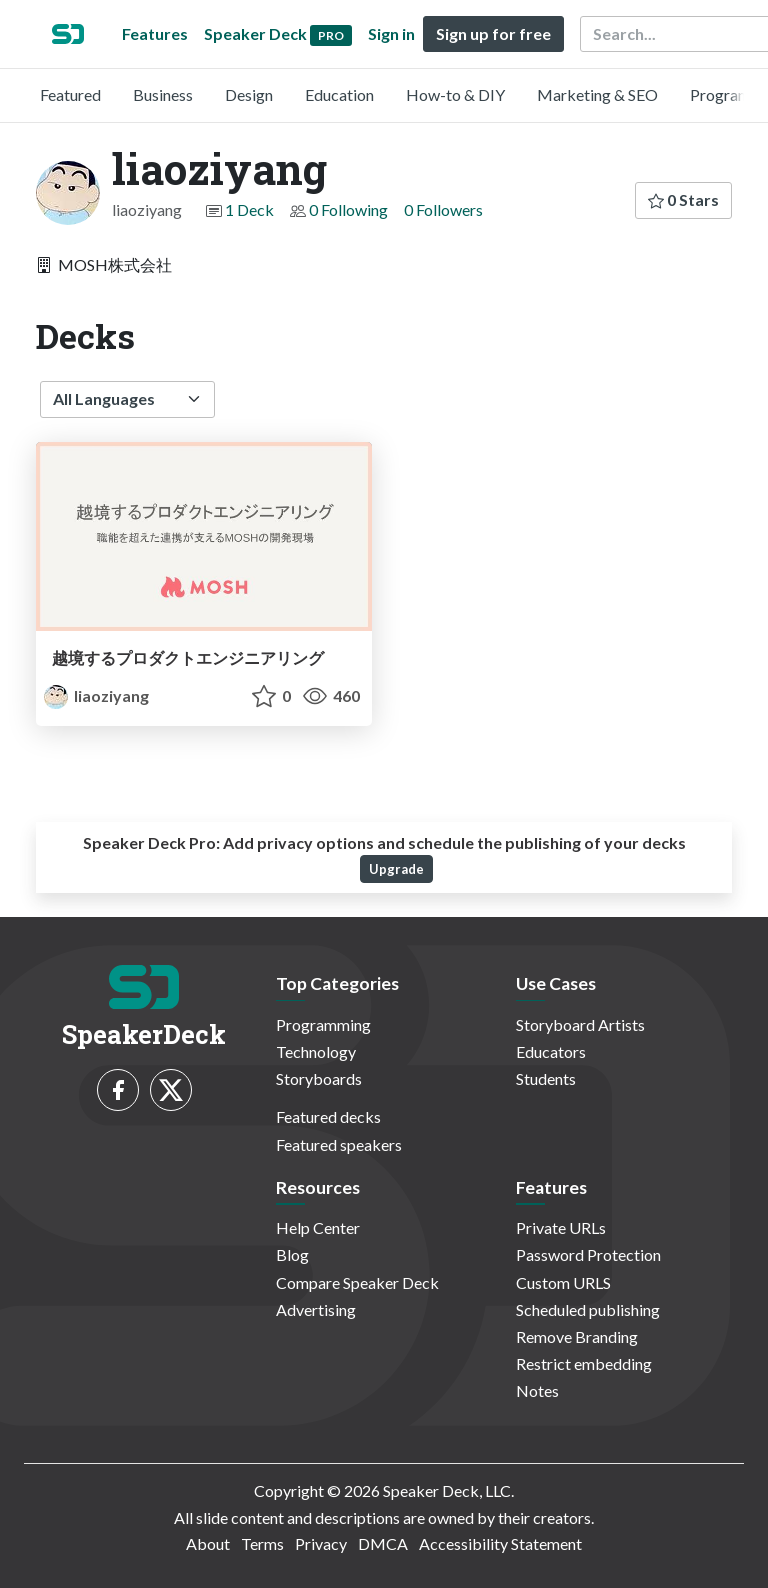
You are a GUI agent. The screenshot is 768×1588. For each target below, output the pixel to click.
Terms (262, 1543)
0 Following (348, 209)
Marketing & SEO (597, 94)
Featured (70, 94)
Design (249, 94)
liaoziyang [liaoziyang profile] (96, 695)
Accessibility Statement (500, 1543)
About (208, 1543)
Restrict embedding (584, 1363)
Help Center (318, 1227)
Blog (292, 1254)
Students (546, 1078)
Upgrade (396, 869)
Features (155, 33)
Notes (537, 1390)
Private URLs (561, 1227)
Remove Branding (577, 1336)
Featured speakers (339, 1144)
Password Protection (588, 1254)
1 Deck (249, 209)
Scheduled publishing (588, 1309)
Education (339, 94)
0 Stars (683, 199)
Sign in (391, 33)
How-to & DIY (455, 94)
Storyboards (319, 1078)
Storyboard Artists (580, 1024)
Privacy (321, 1543)
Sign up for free (493, 33)
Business (163, 94)
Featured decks (328, 1116)
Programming (323, 1024)
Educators (551, 1051)
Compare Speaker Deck (357, 1282)
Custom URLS (563, 1282)
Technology (316, 1051)
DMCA (383, 1543)
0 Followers (443, 209)
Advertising (316, 1309)
